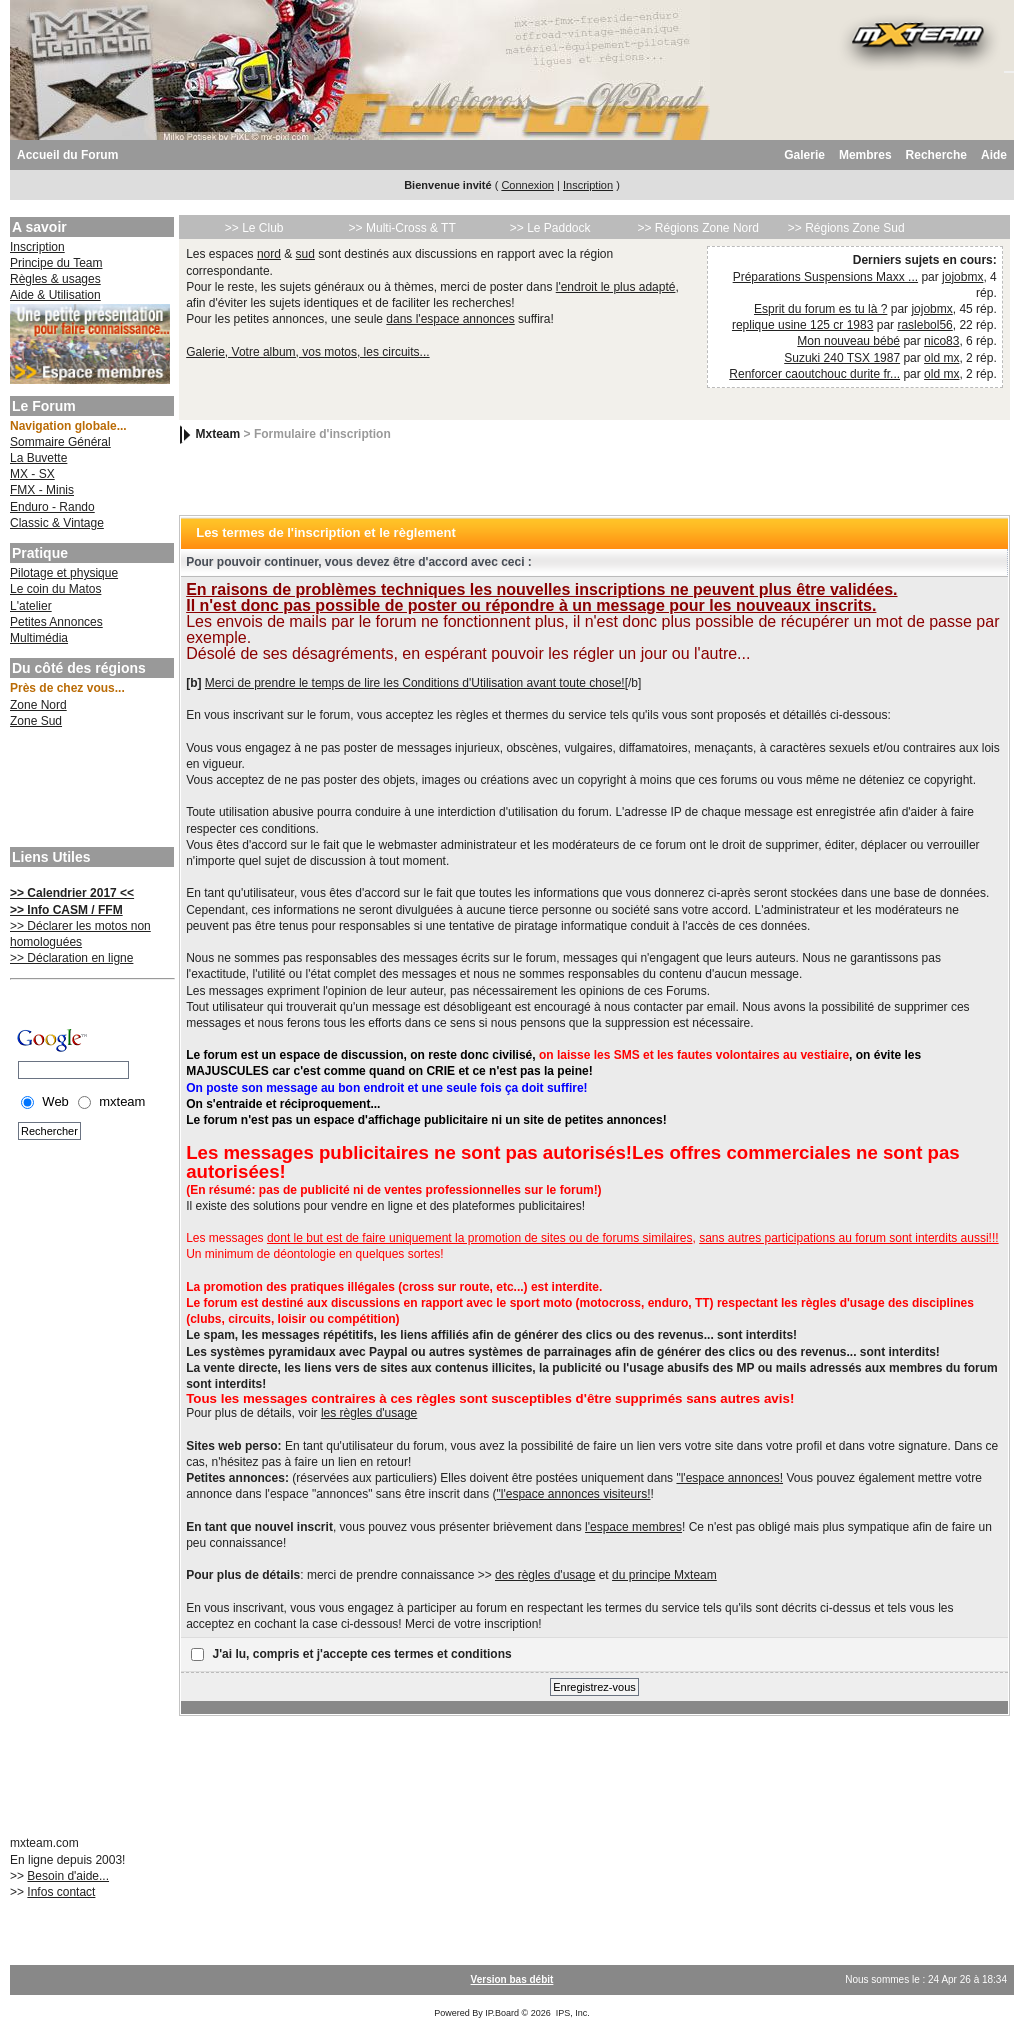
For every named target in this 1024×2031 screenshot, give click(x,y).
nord (269, 254)
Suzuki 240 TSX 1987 (842, 358)
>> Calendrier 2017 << (72, 893)
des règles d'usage (545, 1575)
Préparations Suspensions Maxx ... (825, 277)
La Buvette (38, 458)
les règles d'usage (369, 1413)
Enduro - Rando (52, 507)
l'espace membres (633, 1527)
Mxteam (218, 434)
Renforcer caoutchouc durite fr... (814, 374)
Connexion (527, 185)
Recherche (936, 155)
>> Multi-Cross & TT (402, 228)
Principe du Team (56, 263)
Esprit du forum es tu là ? (820, 309)
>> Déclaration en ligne (71, 958)
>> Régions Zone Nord (697, 228)
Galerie (804, 155)
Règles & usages (55, 279)
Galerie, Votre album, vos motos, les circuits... (307, 352)
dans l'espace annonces (450, 319)
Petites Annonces (56, 622)
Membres (865, 155)
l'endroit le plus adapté (616, 287)
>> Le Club (254, 228)
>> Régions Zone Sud (846, 228)
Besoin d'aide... (68, 1876)
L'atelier (31, 606)
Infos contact (61, 1892)
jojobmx (962, 277)
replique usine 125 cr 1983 (802, 325)
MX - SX (32, 474)
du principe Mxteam (664, 1575)
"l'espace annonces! (729, 1478)
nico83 (941, 341)
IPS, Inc (572, 2013)
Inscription (588, 185)
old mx (941, 358)
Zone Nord (38, 705)
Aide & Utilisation (55, 295)
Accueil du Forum (67, 155)
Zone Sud (36, 721)
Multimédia (39, 638)
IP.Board (502, 2013)
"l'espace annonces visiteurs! (574, 1494)
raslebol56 (924, 325)
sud (305, 254)
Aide (994, 155)
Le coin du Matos (55, 589)
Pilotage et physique (64, 573)
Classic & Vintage (57, 523)
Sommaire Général (60, 442)
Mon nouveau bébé (848, 341)
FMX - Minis (42, 490)
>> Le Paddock (550, 228)
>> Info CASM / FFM (66, 910)
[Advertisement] (90, 790)
